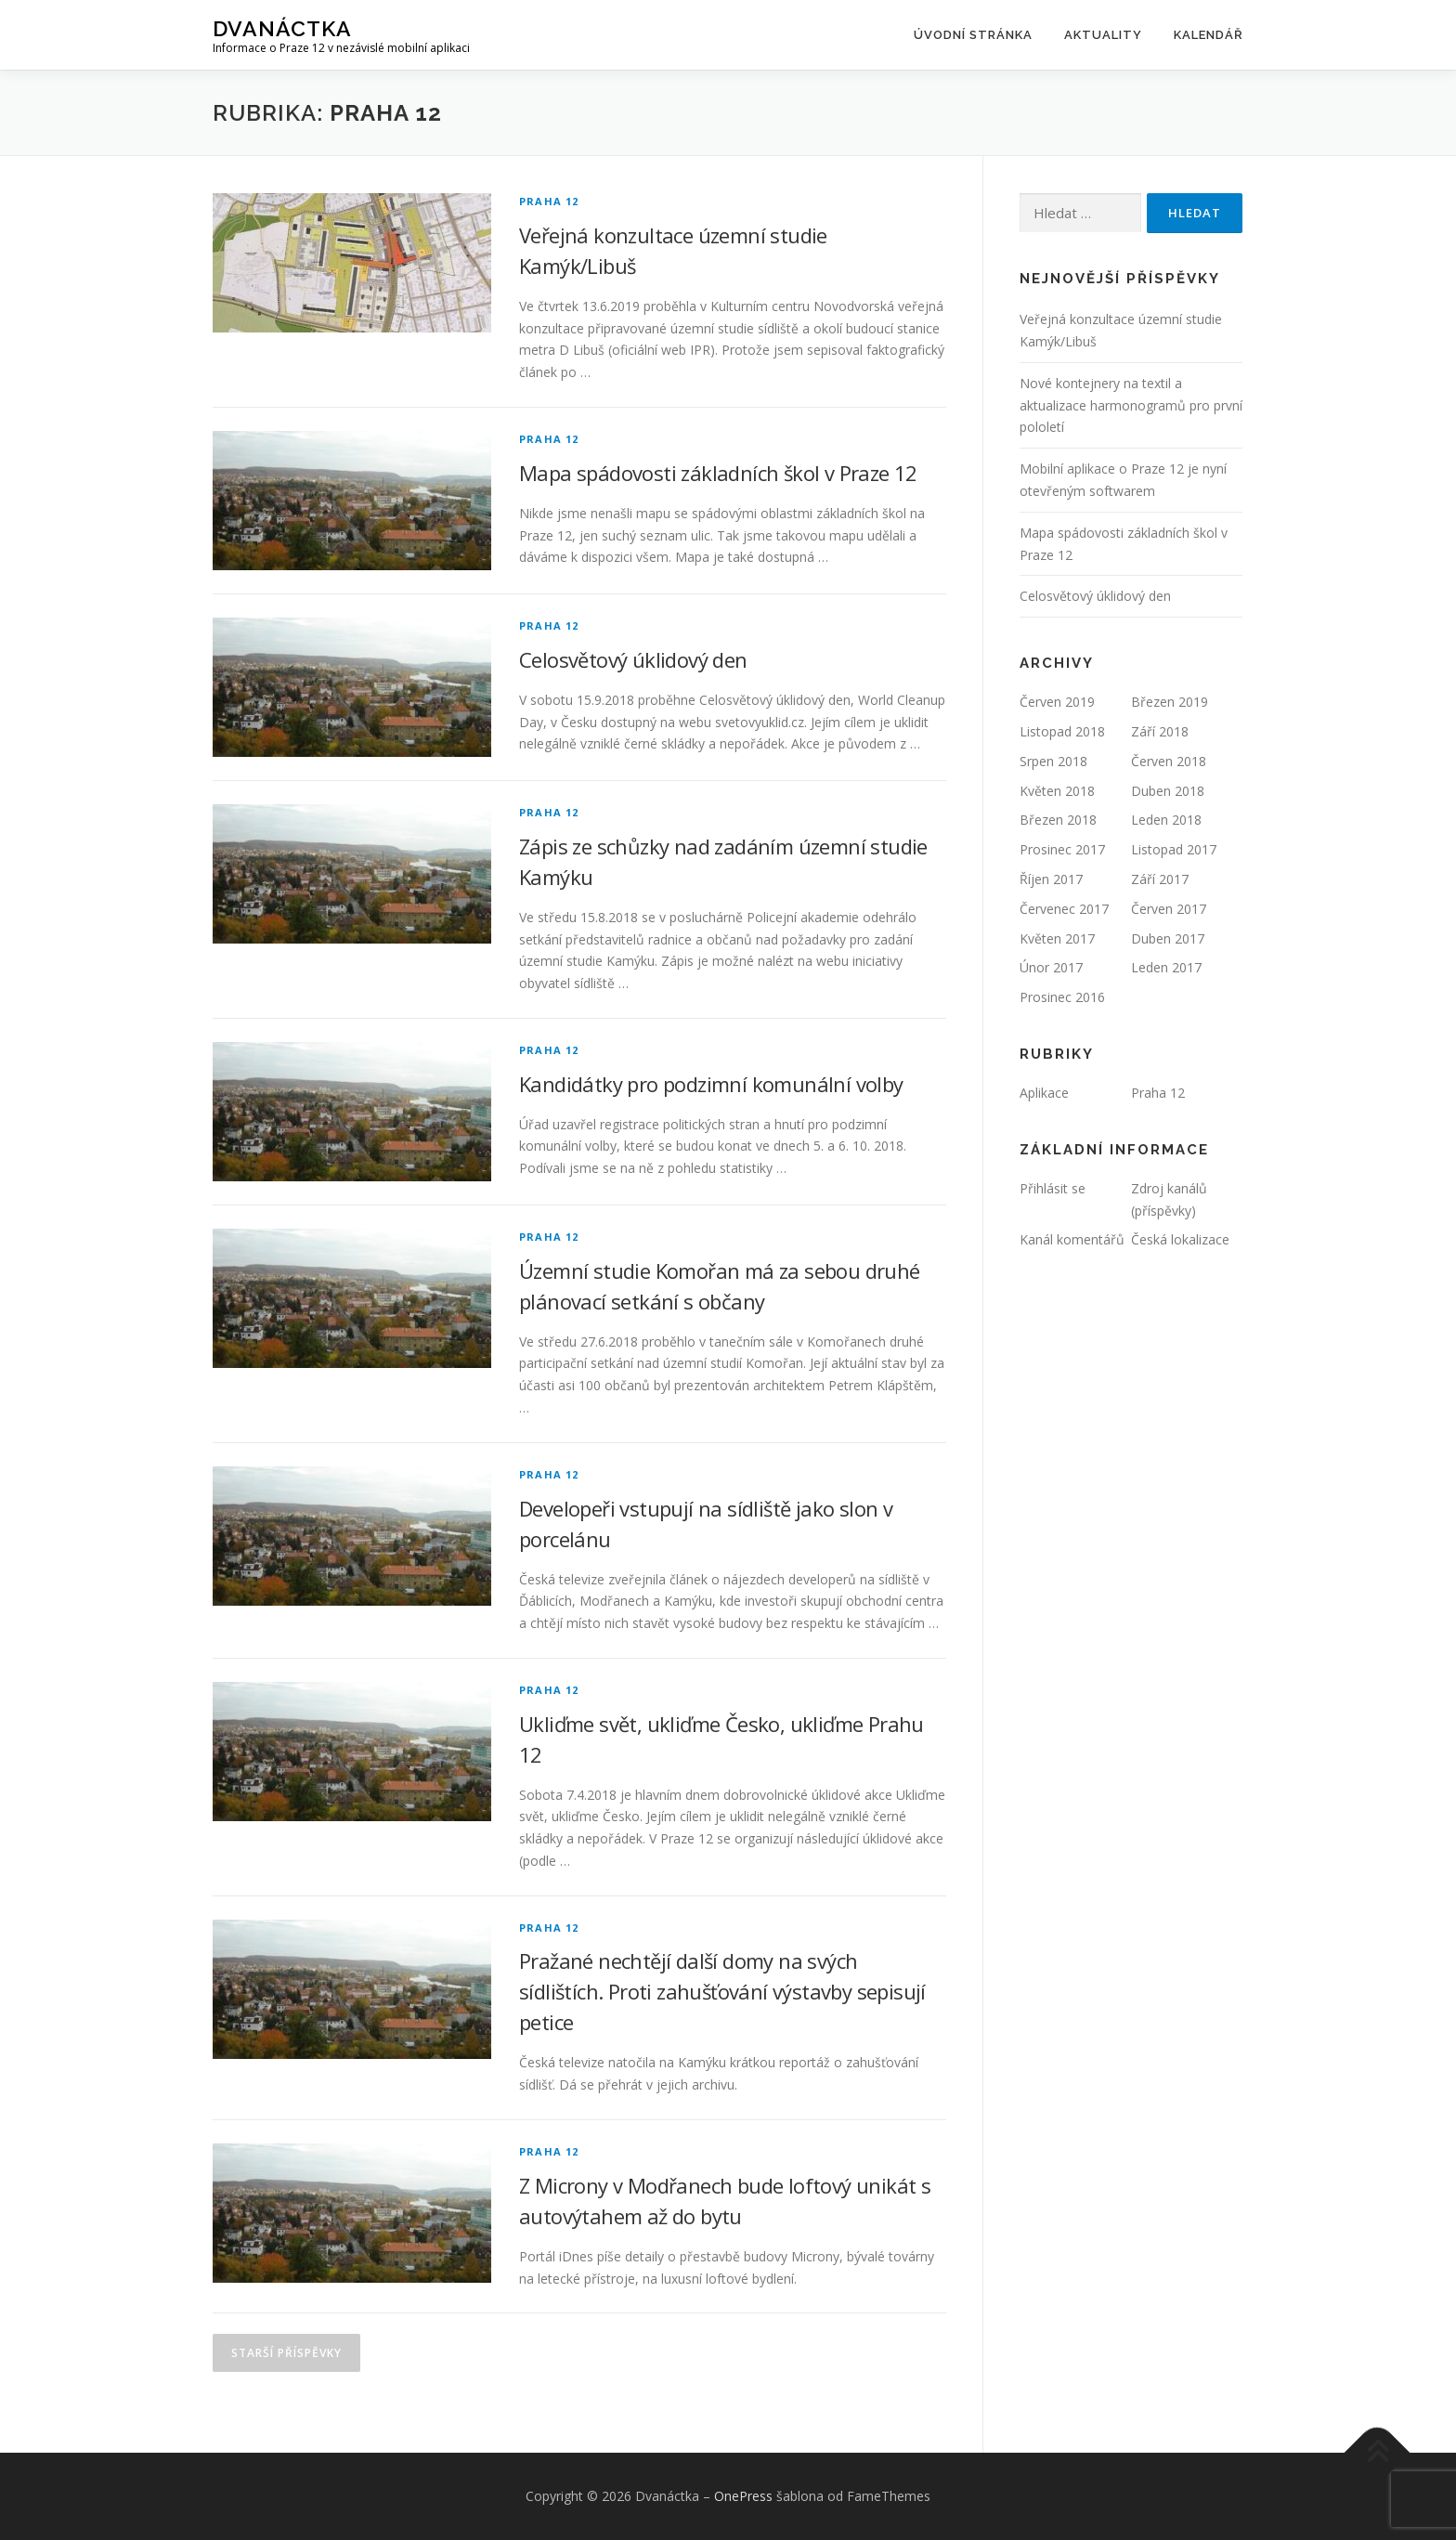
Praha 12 (549, 201)
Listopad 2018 (1062, 731)
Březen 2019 (1169, 701)
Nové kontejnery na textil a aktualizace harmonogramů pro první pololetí (1131, 405)
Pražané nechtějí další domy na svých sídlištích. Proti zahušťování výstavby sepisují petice (722, 1991)
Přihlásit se (1053, 1188)
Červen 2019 (1057, 701)
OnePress (743, 2496)
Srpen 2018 (1053, 761)
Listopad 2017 (1173, 849)
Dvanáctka (282, 28)
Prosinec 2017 (1062, 849)
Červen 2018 (1168, 761)
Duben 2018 (1167, 791)
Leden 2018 (1166, 819)
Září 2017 (1160, 879)
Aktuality (1103, 35)
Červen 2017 (1168, 909)
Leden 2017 (1166, 967)
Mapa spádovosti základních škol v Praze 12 (718, 473)
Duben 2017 (1167, 938)
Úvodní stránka (973, 35)
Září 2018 (1160, 731)
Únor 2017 (1051, 967)
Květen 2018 (1057, 791)
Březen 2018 (1058, 819)
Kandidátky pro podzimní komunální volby (711, 1084)
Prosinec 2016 (1062, 997)
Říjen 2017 (1051, 879)
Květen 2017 (1057, 938)
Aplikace (1044, 1092)
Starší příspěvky (286, 2353)
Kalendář (1208, 35)
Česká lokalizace (1180, 1239)
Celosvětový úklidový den (633, 659)
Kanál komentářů (1072, 1239)
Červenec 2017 (1064, 909)
